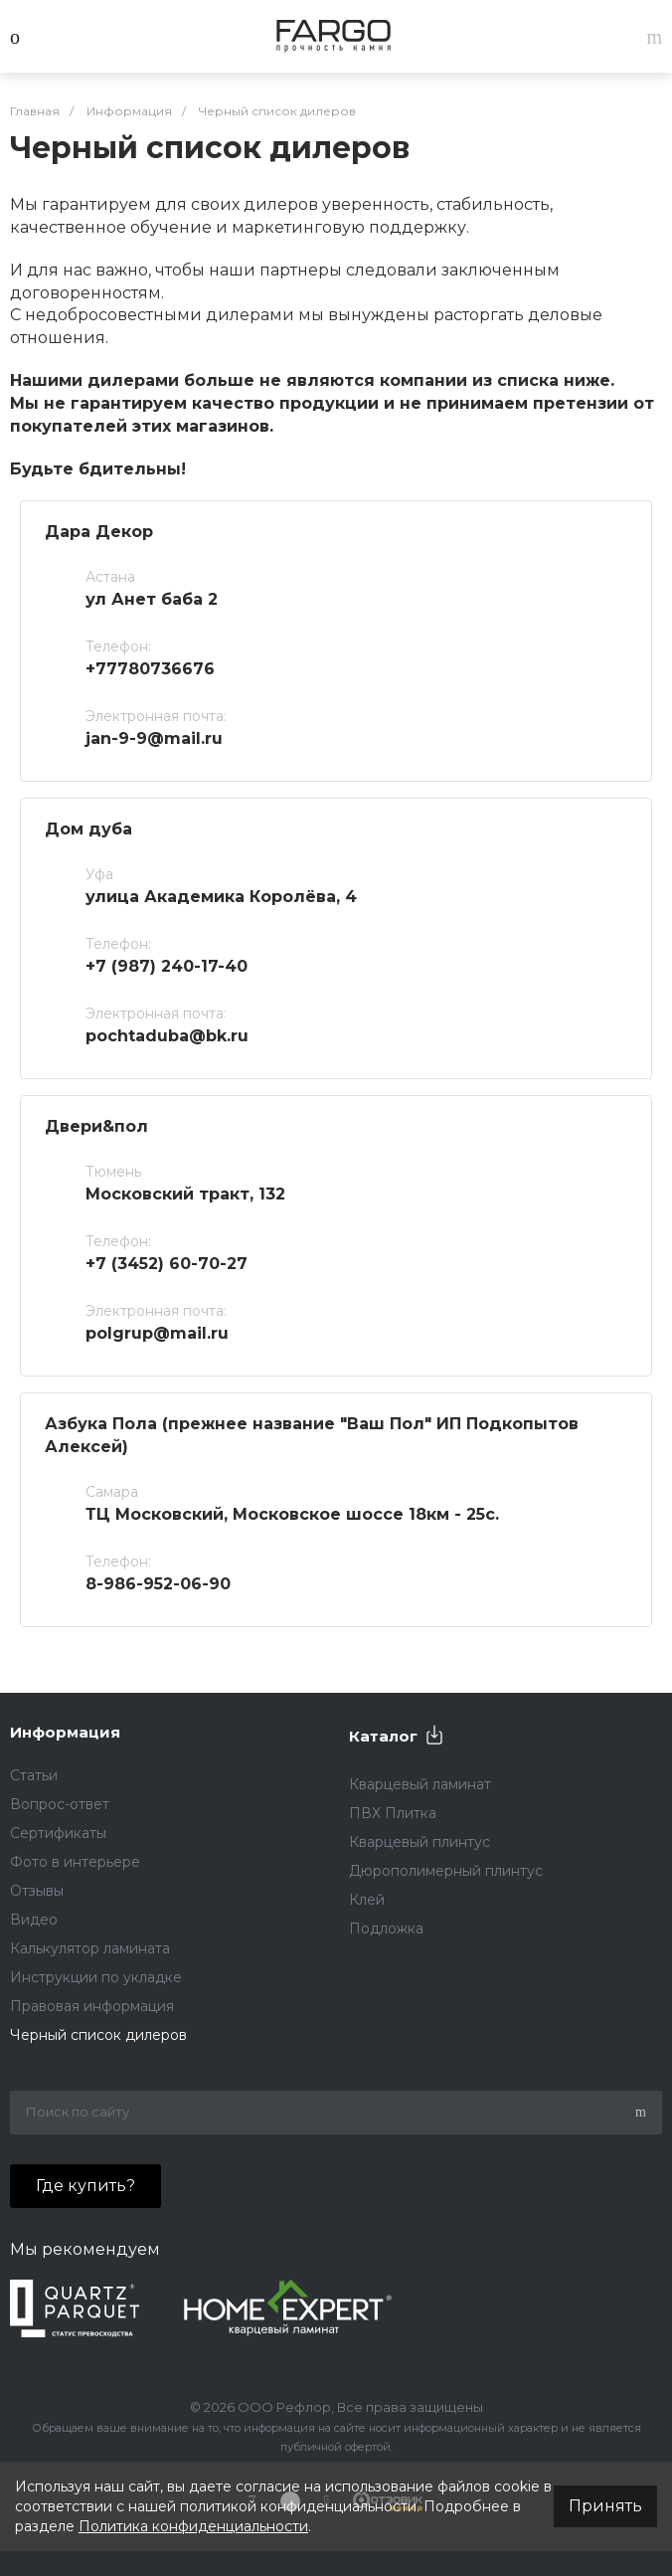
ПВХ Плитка (392, 1813)
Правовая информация (92, 2006)
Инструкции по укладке (96, 1977)
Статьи (34, 1775)
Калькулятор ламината (90, 1948)
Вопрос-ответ (59, 1804)
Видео (34, 1920)
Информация (65, 1732)
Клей (367, 1900)
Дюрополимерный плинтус (446, 1871)
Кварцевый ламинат (420, 1784)
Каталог (383, 1736)
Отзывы (37, 1891)
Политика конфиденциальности (193, 2526)
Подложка (386, 1928)
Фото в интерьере (75, 1862)
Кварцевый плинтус (419, 1842)
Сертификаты (58, 1833)
